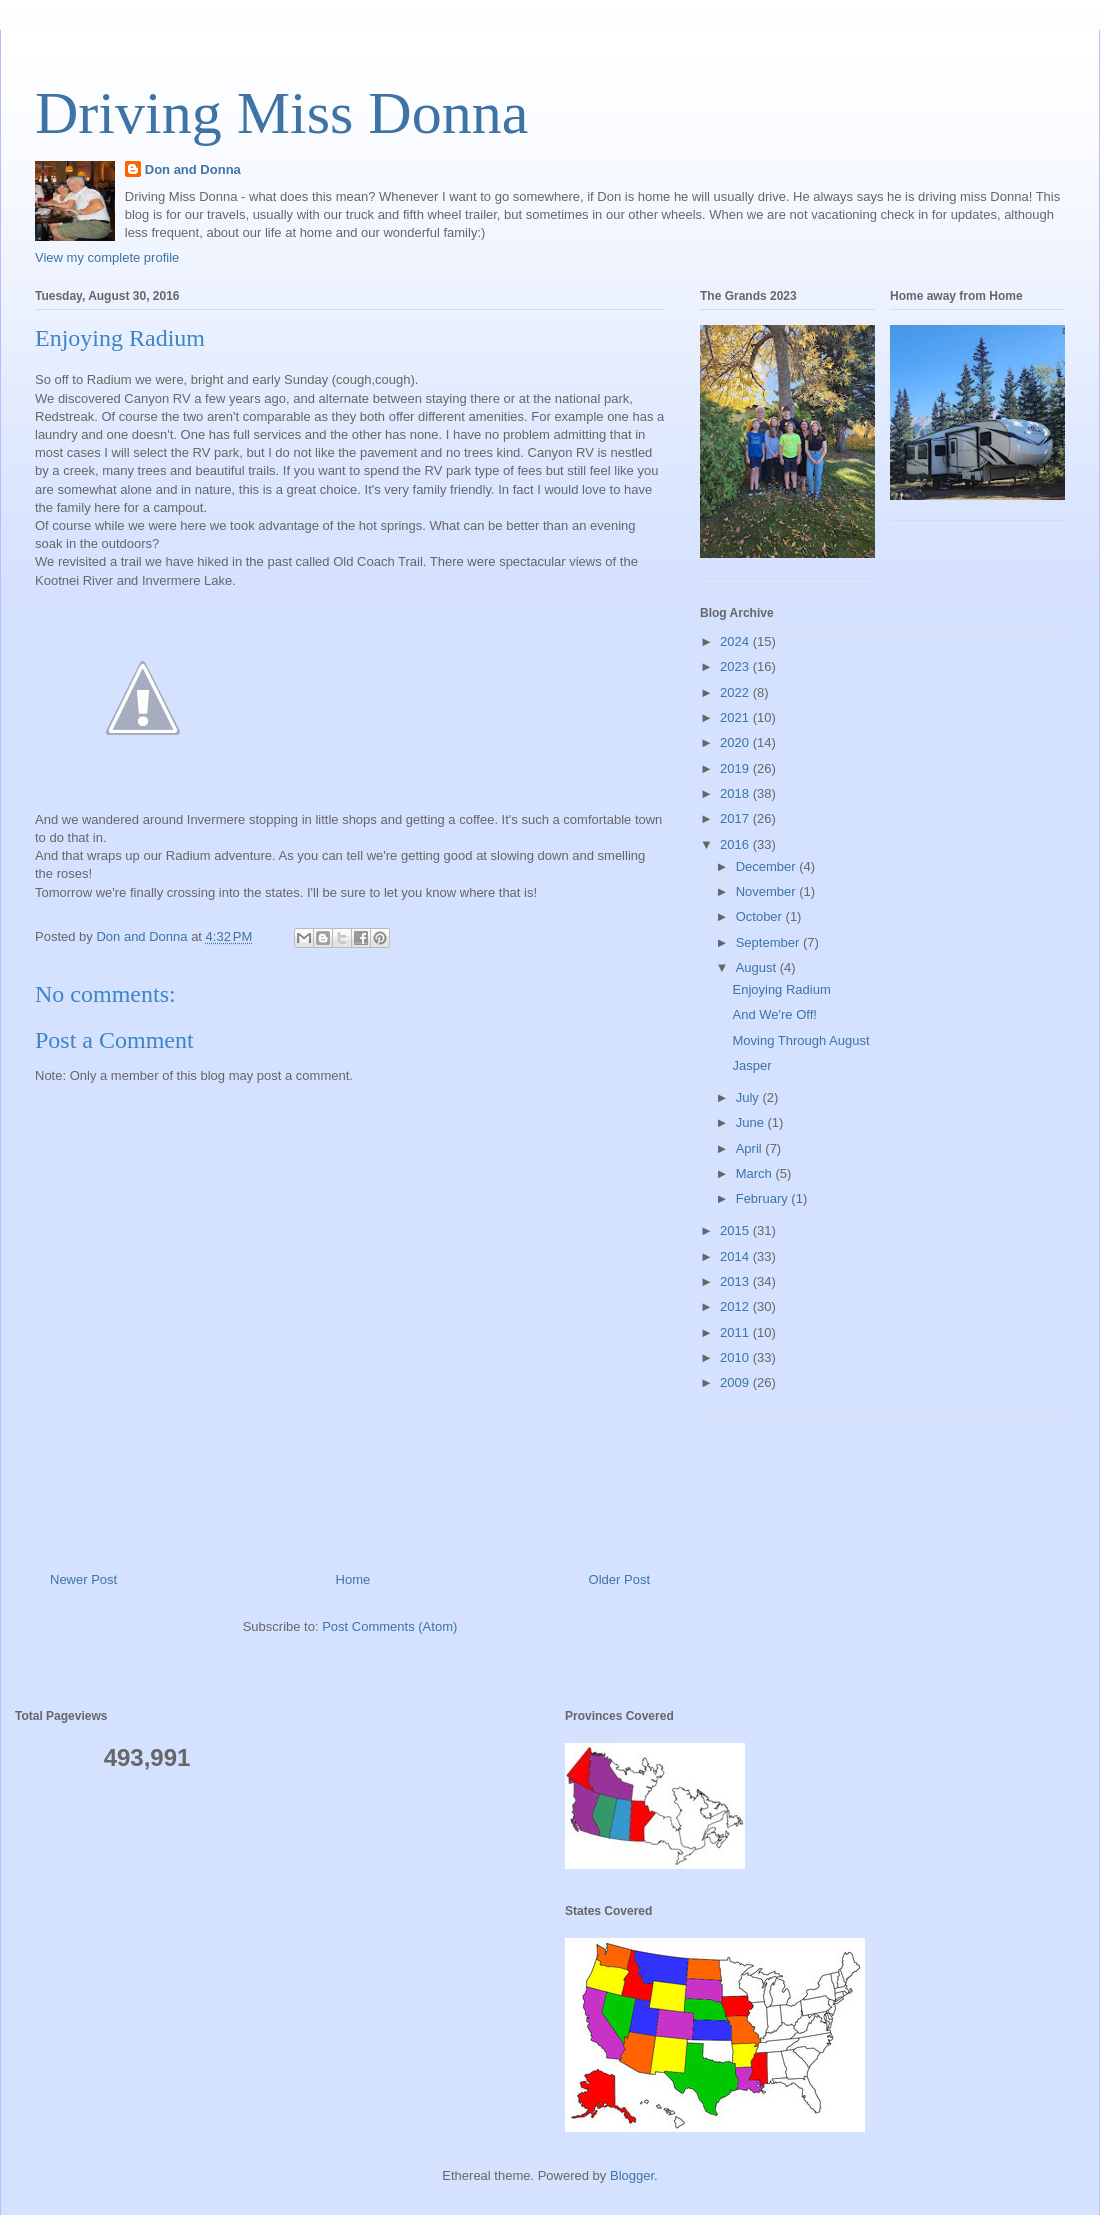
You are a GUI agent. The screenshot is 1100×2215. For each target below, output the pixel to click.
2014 (736, 1256)
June (752, 1122)
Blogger (632, 2175)
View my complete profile (107, 257)
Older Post (619, 1579)
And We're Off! (774, 1014)
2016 (736, 844)
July (749, 1097)
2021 (736, 717)
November (768, 891)
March (756, 1173)
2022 (736, 692)
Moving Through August (800, 1040)
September (769, 942)
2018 (736, 793)
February (764, 1198)
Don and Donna (193, 169)
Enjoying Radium (781, 989)
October (761, 916)
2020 (736, 742)
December (768, 866)
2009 (736, 1382)
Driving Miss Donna (281, 113)
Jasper (751, 1065)
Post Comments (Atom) (389, 1626)
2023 (736, 666)
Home (353, 1579)
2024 (736, 641)
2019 (736, 768)
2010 (736, 1357)
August (758, 967)
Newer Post (83, 1579)
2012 (736, 1306)
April (751, 1148)
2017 (736, 818)
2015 (736, 1230)
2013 (736, 1281)
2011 (736, 1332)
